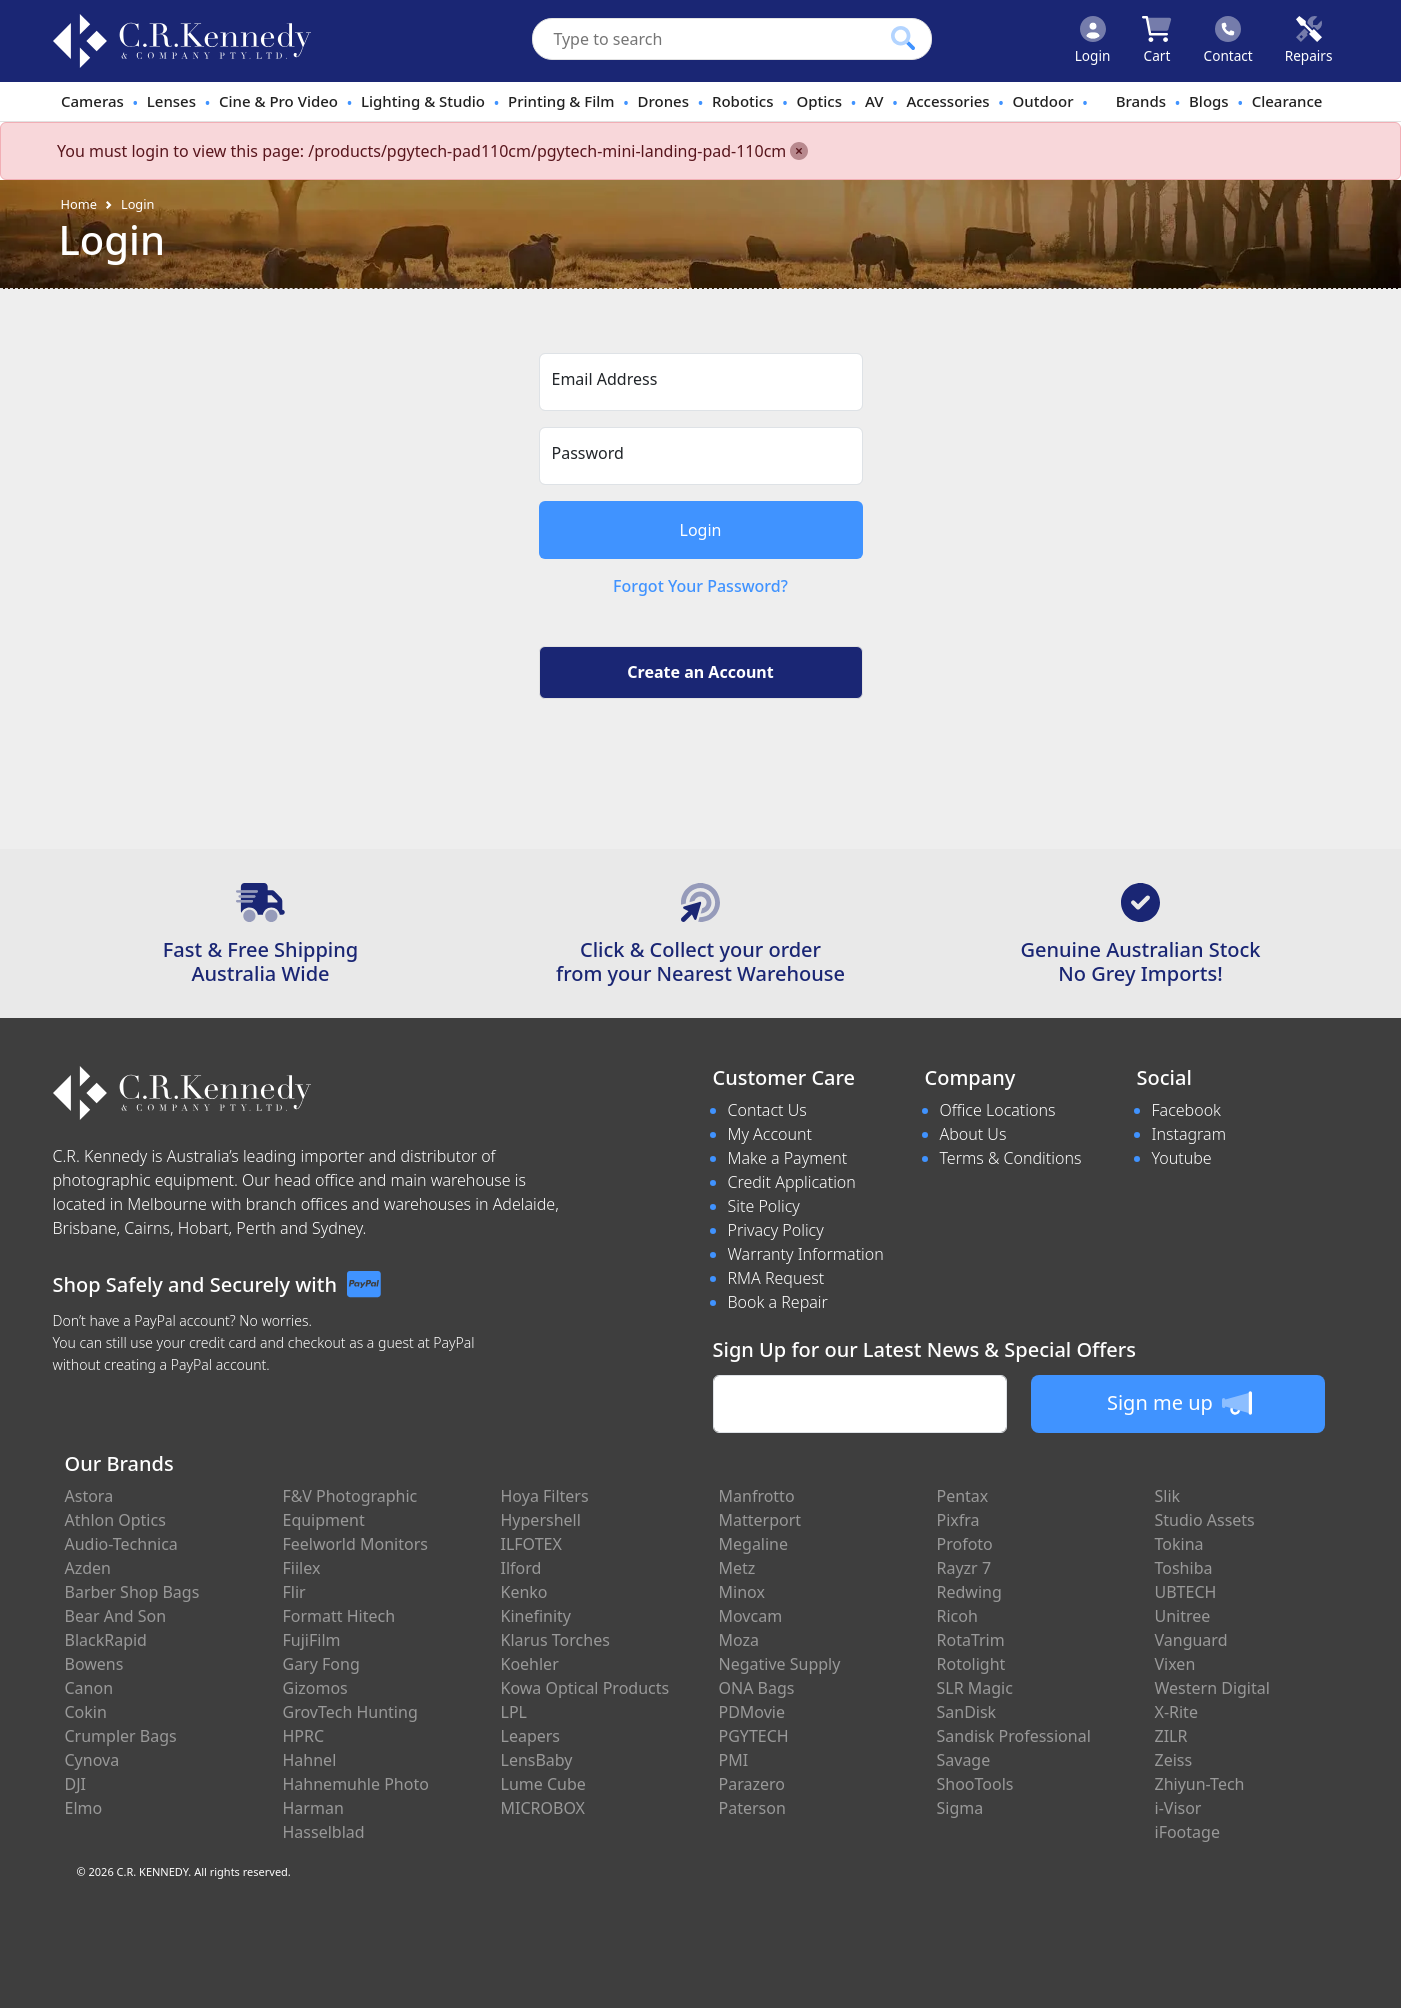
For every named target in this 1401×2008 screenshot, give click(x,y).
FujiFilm (312, 1640)
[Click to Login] (1093, 41)
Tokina (1179, 1544)
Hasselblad (324, 1832)
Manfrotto (757, 1496)
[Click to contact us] (1228, 41)
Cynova (92, 1760)
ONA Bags (757, 1688)
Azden (88, 1568)
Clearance (1287, 101)
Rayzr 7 (964, 1568)
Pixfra (958, 1520)
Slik (1168, 1496)
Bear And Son (116, 1616)
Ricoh (957, 1616)
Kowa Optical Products (585, 1688)
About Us (973, 1134)
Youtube (1182, 1158)
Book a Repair (778, 1302)
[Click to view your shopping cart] (1156, 41)
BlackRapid (106, 1640)
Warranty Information (806, 1254)
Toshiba (1184, 1568)
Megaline (754, 1544)
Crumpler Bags (121, 1736)
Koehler (530, 1664)
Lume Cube (543, 1784)
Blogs (1209, 101)
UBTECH (1186, 1592)
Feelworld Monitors (355, 1544)
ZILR (1171, 1736)
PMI (734, 1760)
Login (138, 204)
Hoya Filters (545, 1496)
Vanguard (1191, 1640)
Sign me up (1179, 1403)
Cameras (92, 101)
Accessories (947, 101)
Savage (964, 1760)
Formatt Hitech (339, 1616)
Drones (663, 101)
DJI (75, 1784)
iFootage (1187, 1832)
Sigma (960, 1808)
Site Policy (764, 1206)
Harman (313, 1808)
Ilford (521, 1568)
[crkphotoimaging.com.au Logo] (182, 41)
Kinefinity (536, 1616)
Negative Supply (780, 1664)
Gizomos (315, 1688)
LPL (514, 1712)
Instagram (1189, 1134)
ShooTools (975, 1784)
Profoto (965, 1544)
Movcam (751, 1616)
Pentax (963, 1496)
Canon (89, 1688)
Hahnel (310, 1760)
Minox (742, 1592)
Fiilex (302, 1568)
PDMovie (752, 1712)
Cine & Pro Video (278, 101)
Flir (294, 1592)
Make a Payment (788, 1158)
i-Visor (1178, 1808)
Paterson (752, 1808)
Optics (820, 101)
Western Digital (1212, 1688)
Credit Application (792, 1182)
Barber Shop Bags (132, 1592)
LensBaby (537, 1760)
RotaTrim (971, 1640)
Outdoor (1043, 101)
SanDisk (967, 1712)
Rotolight (971, 1664)
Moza (739, 1640)
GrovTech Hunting (350, 1712)
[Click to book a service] (1309, 41)
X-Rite (1176, 1712)
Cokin (86, 1712)
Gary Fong (321, 1664)
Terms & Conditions (1011, 1158)
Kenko (524, 1592)
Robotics (743, 101)
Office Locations (998, 1110)
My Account (770, 1134)
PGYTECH (754, 1736)
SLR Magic (975, 1688)
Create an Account (700, 672)
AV (874, 101)
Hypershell (541, 1520)
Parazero (752, 1784)
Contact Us (767, 1110)
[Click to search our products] (903, 38)
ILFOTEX (531, 1544)
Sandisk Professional (1014, 1736)
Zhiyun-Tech (1200, 1784)
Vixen (1175, 1664)
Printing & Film (561, 101)
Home (79, 204)
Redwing (969, 1592)
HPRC (304, 1736)
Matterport (760, 1520)
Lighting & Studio (423, 101)
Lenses (171, 101)
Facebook (1186, 1110)
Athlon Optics (115, 1520)
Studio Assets (1205, 1520)
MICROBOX (543, 1808)
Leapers (531, 1736)
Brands (1141, 101)
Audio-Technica (121, 1544)
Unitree (1183, 1616)
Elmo (84, 1808)
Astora (89, 1496)
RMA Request (776, 1278)
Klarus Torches (555, 1640)
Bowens (94, 1664)
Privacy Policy (776, 1230)
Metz (737, 1568)
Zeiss (1174, 1760)
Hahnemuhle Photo (356, 1784)
